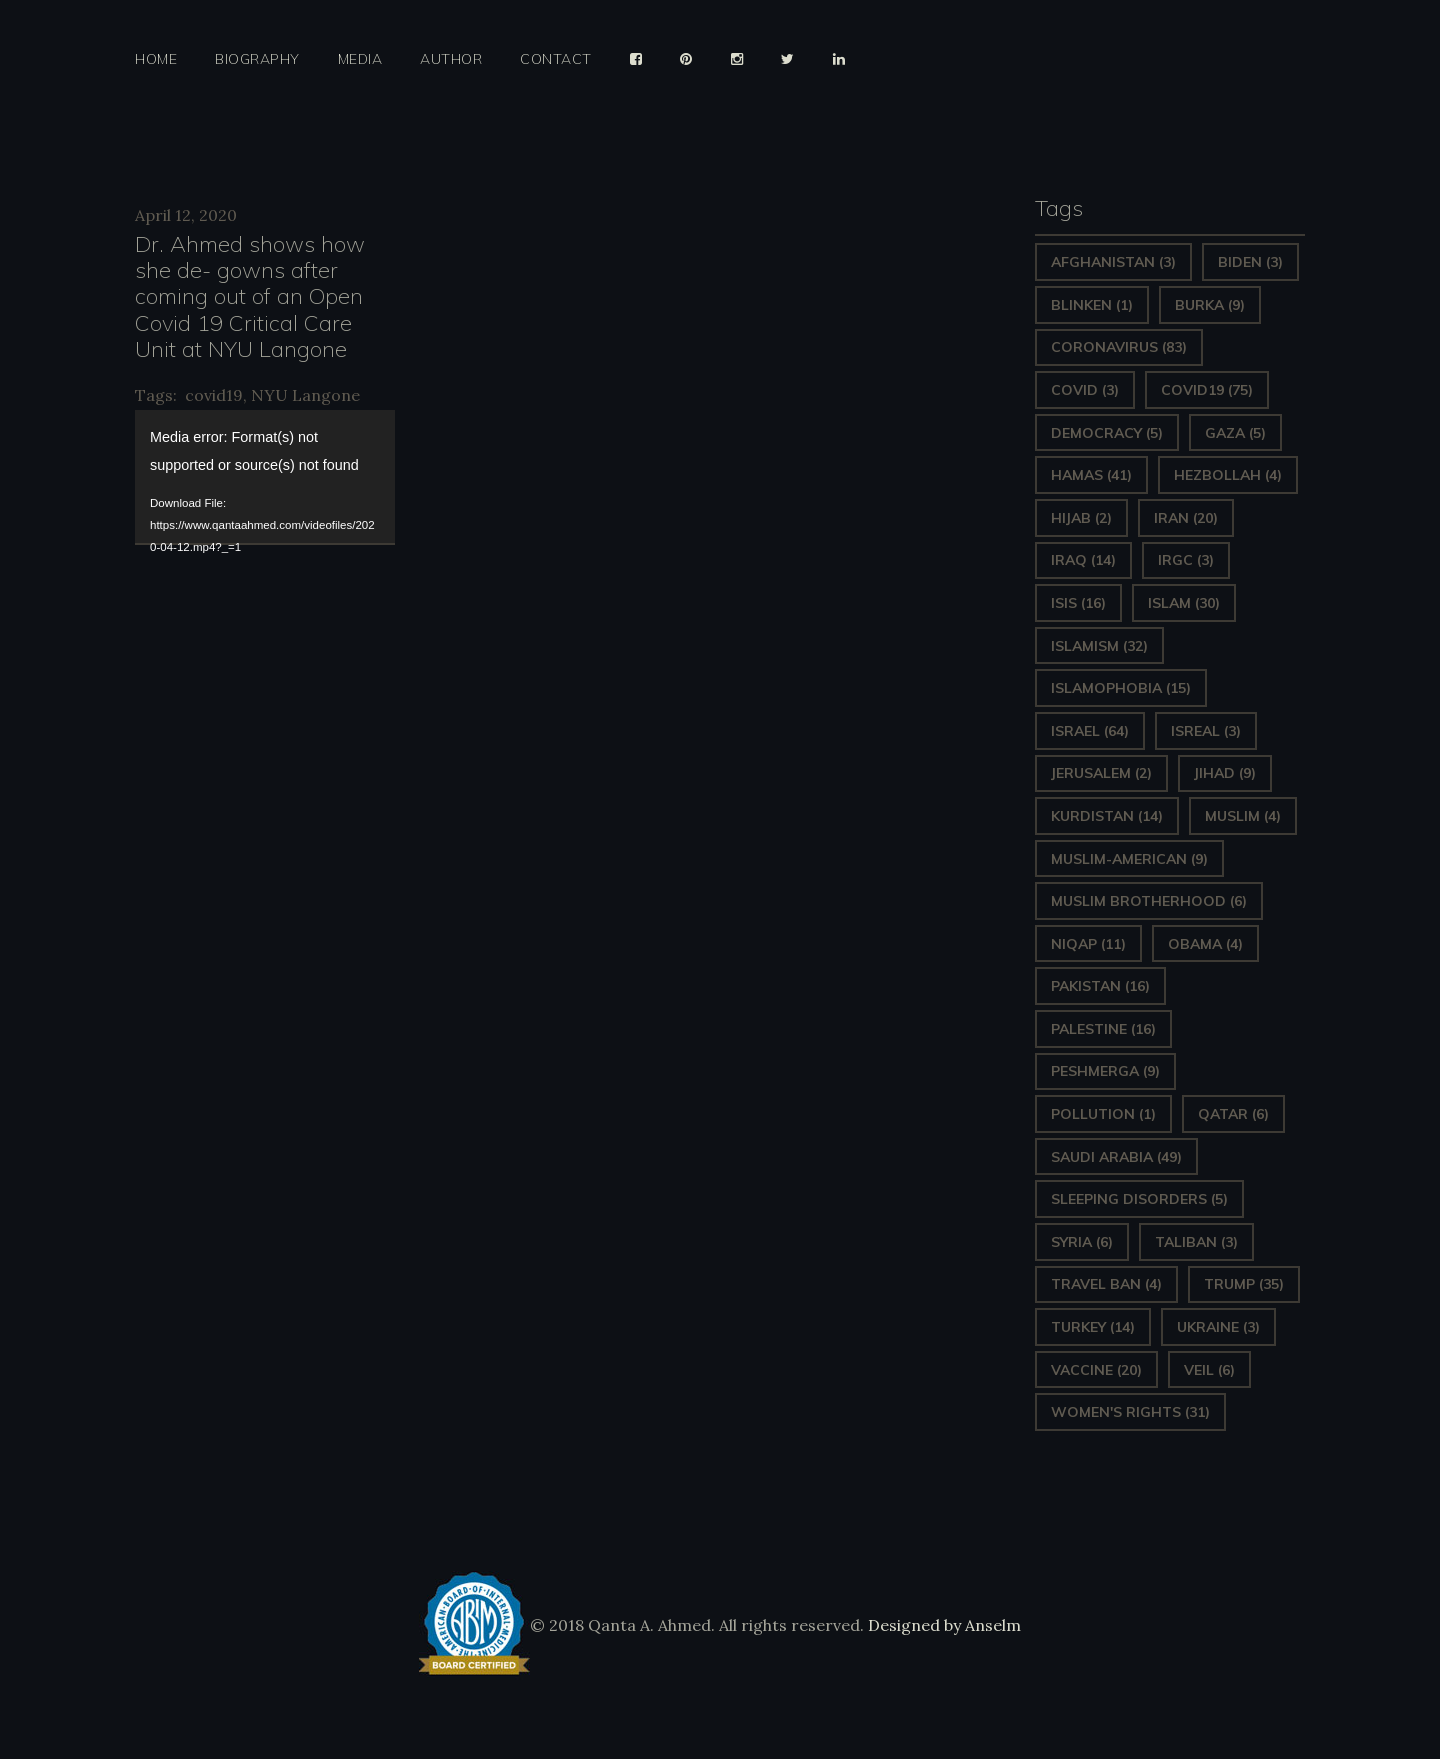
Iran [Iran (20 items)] (1186, 518)
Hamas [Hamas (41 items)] (1091, 475)
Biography (257, 59)
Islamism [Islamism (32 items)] (1099, 646)
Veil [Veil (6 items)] (1209, 1370)
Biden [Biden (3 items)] (1250, 262)
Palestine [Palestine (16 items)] (1103, 1029)
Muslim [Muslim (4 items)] (1243, 816)
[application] (265, 476)
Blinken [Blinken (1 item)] (1092, 305)
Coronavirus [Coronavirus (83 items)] (1119, 347)
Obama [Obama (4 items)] (1205, 944)
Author (451, 59)
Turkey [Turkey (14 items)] (1093, 1327)
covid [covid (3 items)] (1085, 390)
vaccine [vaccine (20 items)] (1096, 1370)
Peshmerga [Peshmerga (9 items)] (1105, 1071)
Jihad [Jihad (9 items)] (1225, 773)
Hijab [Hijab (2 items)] (1081, 518)
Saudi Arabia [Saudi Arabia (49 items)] (1116, 1157)
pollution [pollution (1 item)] (1103, 1114)
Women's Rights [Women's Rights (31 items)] (1130, 1412)
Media (360, 59)
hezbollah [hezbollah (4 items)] (1228, 475)
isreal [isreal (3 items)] (1206, 731)
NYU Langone (305, 395)
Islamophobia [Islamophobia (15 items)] (1121, 688)
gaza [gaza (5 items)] (1235, 433)
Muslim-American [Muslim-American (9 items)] (1129, 859)
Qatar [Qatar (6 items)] (1233, 1114)
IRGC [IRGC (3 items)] (1186, 560)
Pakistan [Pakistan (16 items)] (1100, 986)
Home (156, 59)
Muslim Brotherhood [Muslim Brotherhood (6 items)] (1149, 901)
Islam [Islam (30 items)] (1184, 603)
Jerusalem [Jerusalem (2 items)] (1101, 773)
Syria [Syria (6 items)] (1082, 1242)
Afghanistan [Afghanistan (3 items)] (1113, 262)
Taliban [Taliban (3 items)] (1196, 1242)
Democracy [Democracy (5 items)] (1107, 433)
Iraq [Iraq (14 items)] (1083, 560)
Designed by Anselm (942, 1625)
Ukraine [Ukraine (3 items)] (1218, 1327)
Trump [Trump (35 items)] (1244, 1284)
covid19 (214, 395)
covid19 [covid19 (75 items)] (1207, 390)
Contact (556, 59)
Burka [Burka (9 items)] (1210, 305)
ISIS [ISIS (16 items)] (1078, 603)
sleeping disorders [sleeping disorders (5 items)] (1139, 1199)
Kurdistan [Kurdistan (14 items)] (1107, 816)
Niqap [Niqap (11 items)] (1088, 944)
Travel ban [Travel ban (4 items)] (1106, 1284)
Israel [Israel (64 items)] (1090, 731)
